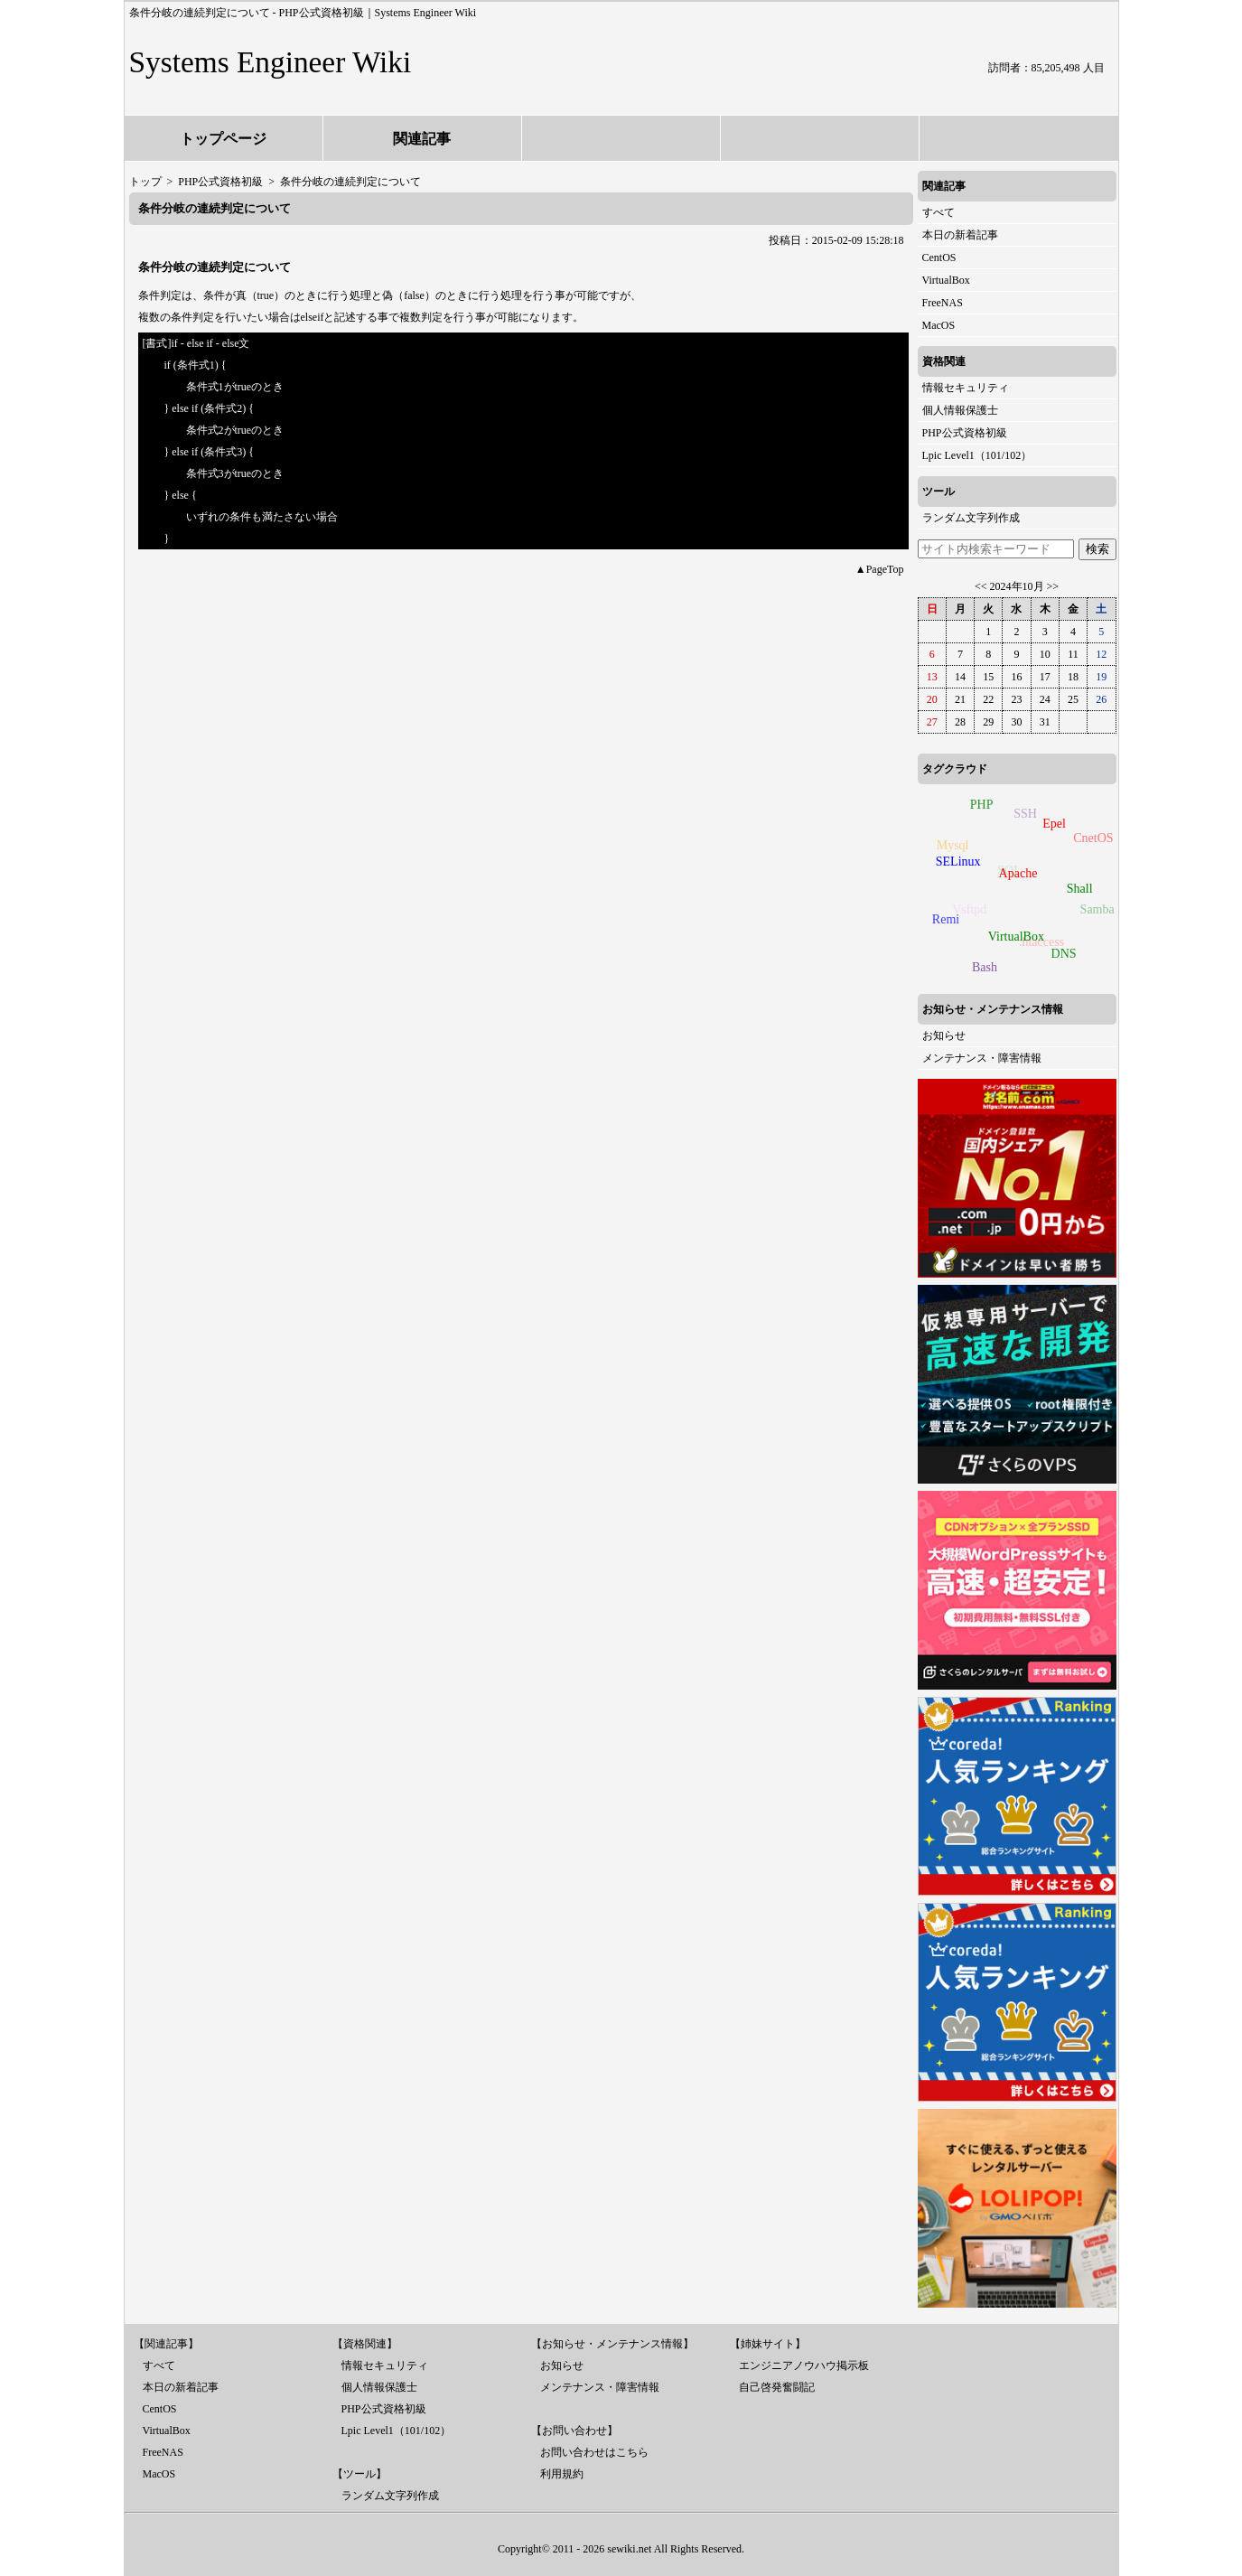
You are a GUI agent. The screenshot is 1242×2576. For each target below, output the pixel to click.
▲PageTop (879, 569)
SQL (1005, 873)
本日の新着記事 (960, 235)
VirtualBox (946, 280)
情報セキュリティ (965, 387)
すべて (938, 212)
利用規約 (562, 2474)
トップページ (223, 138)
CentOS (939, 257)
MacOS (939, 325)
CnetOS (1092, 839)
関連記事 (422, 138)
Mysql (951, 846)
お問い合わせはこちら (594, 2452)
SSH (1023, 816)
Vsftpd (966, 912)
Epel (1056, 822)
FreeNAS (942, 302)
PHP (982, 804)
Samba (1096, 911)
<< (981, 586)
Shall (1082, 887)
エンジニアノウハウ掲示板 (804, 2365)
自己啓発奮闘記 (777, 2387)
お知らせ (944, 1035)
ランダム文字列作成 (971, 517)
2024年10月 (1017, 586)
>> (1053, 586)
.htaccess (1038, 944)
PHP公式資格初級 (964, 432)
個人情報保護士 (960, 410)
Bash (984, 967)
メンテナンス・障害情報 (981, 1058)
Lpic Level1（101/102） (977, 455)
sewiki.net (629, 2549)
